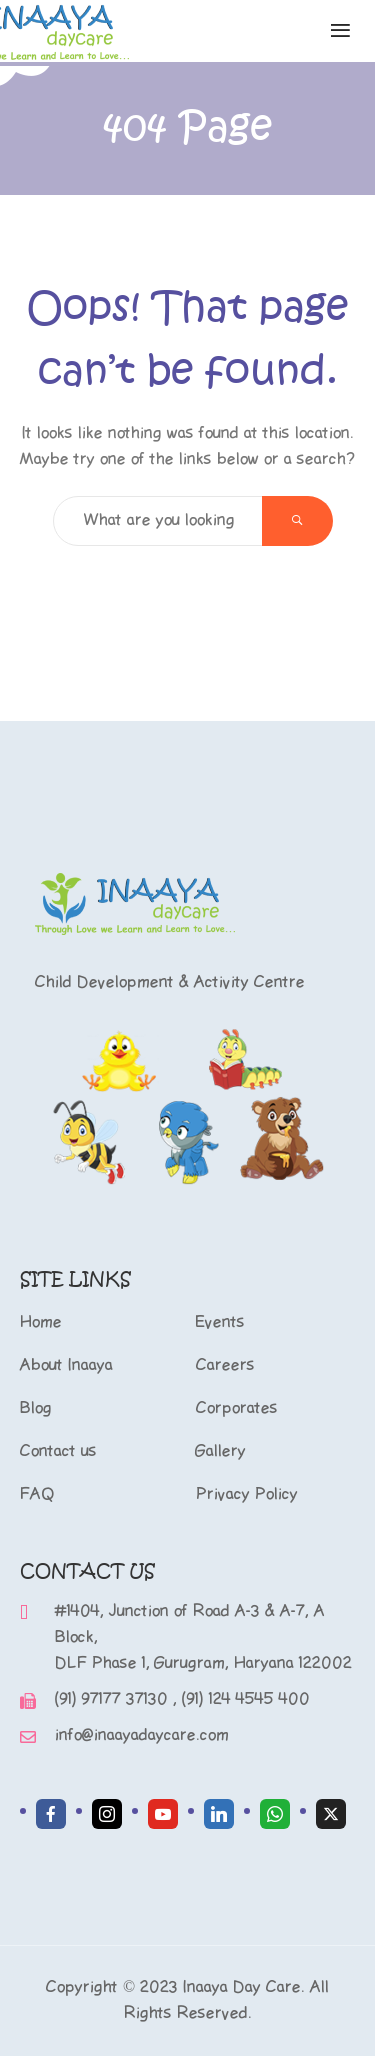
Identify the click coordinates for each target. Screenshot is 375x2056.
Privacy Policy (247, 1494)
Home (41, 1322)
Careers (225, 1365)
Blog (36, 1408)
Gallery (221, 1451)
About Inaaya (66, 1365)
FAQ (37, 1494)
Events (220, 1322)
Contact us (58, 1451)
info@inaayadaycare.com (142, 1735)
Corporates (237, 1408)
